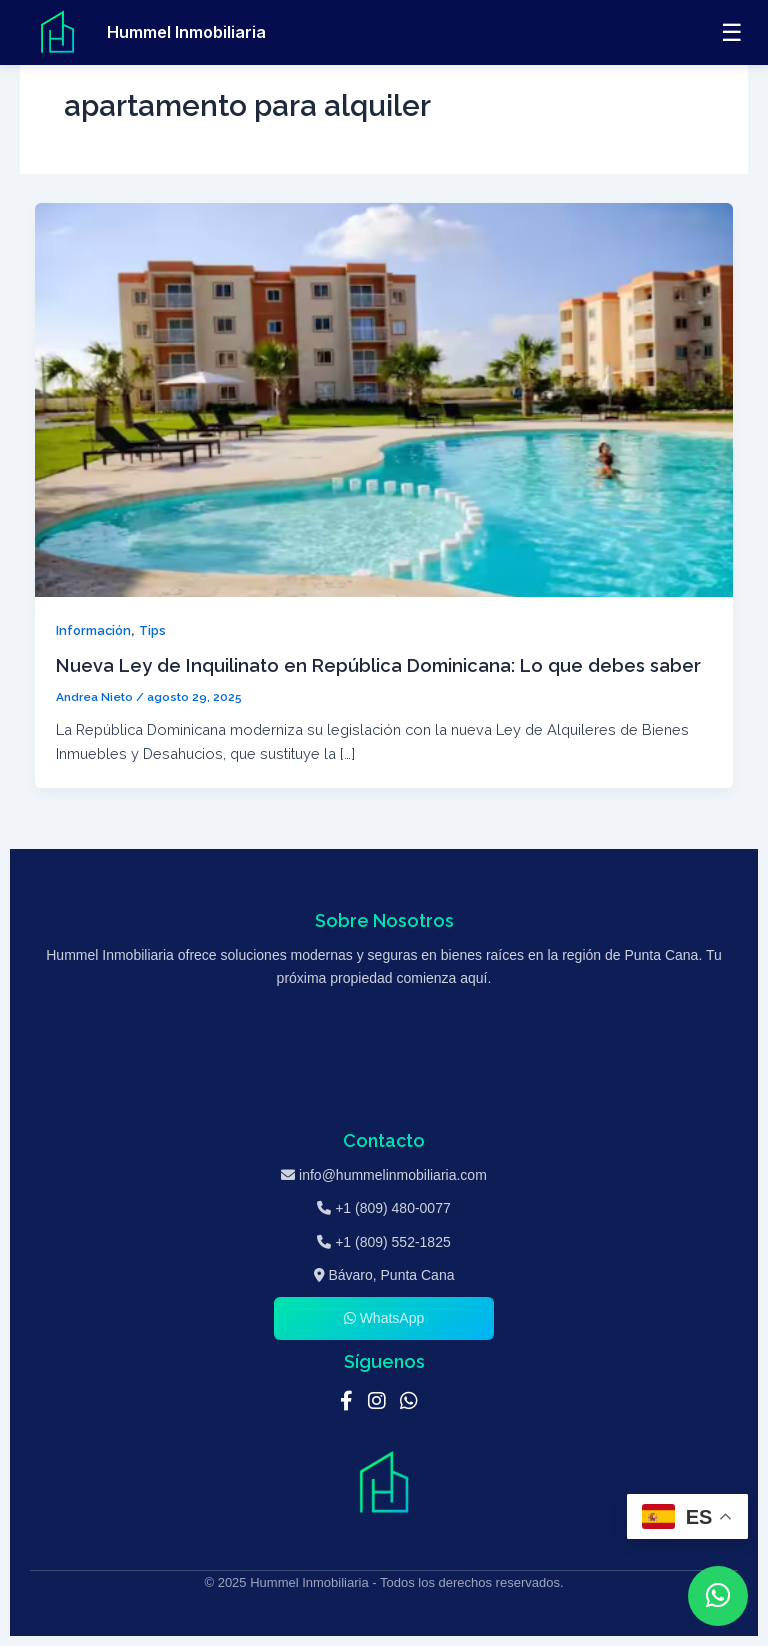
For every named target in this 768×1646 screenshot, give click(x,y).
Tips (152, 630)
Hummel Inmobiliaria (186, 32)
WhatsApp (384, 1318)
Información (93, 630)
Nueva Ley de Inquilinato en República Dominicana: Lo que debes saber (378, 665)
